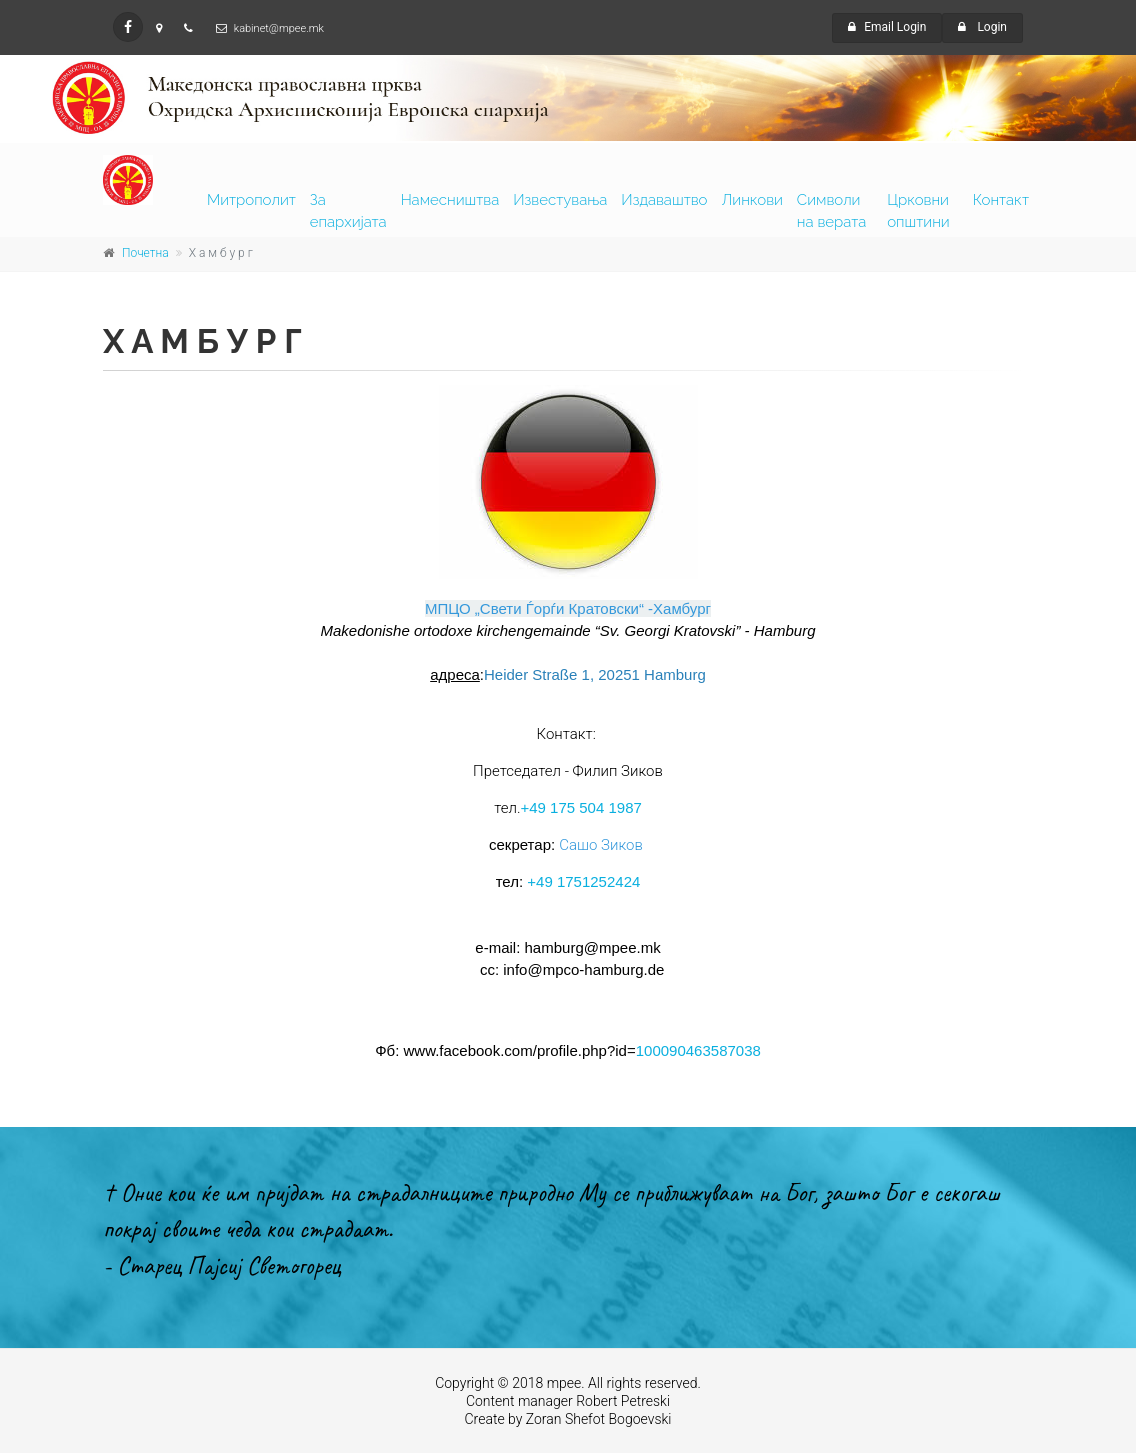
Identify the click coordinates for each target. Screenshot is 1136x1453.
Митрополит (251, 200)
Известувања (560, 200)
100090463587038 (698, 1050)
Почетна (145, 253)
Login (982, 27)
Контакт (1001, 200)
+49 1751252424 (583, 881)
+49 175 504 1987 (580, 807)
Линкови (752, 200)
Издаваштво (664, 200)
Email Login (887, 27)
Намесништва (450, 200)
